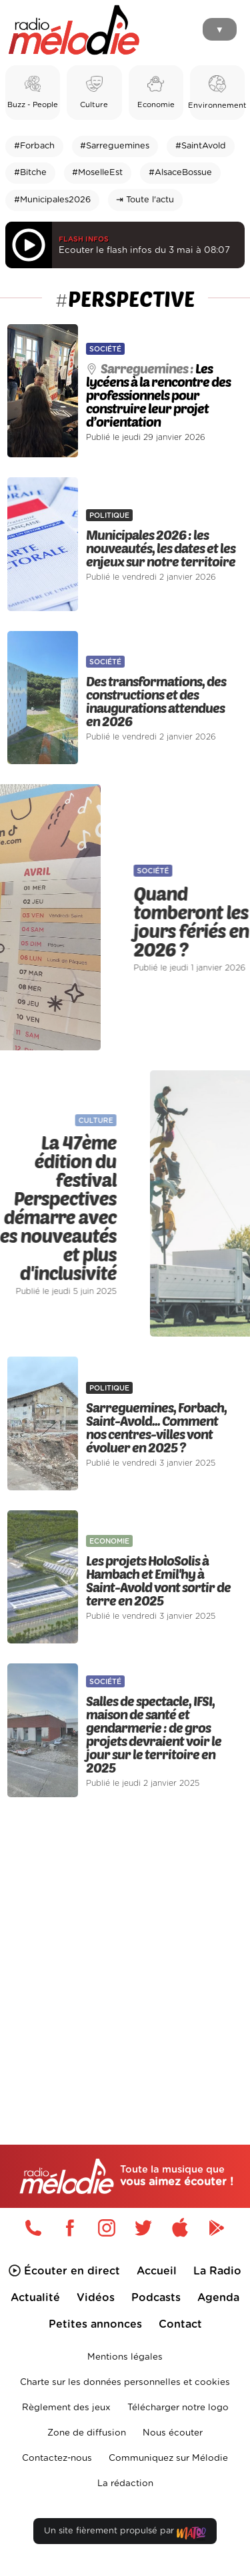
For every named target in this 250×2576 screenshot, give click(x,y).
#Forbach (34, 146)
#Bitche (30, 172)
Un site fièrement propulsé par (124, 2534)
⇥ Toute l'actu (145, 200)
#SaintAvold (200, 146)
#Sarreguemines (114, 146)
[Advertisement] (125, 1942)
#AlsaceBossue (180, 172)
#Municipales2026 (52, 200)
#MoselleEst (97, 172)
